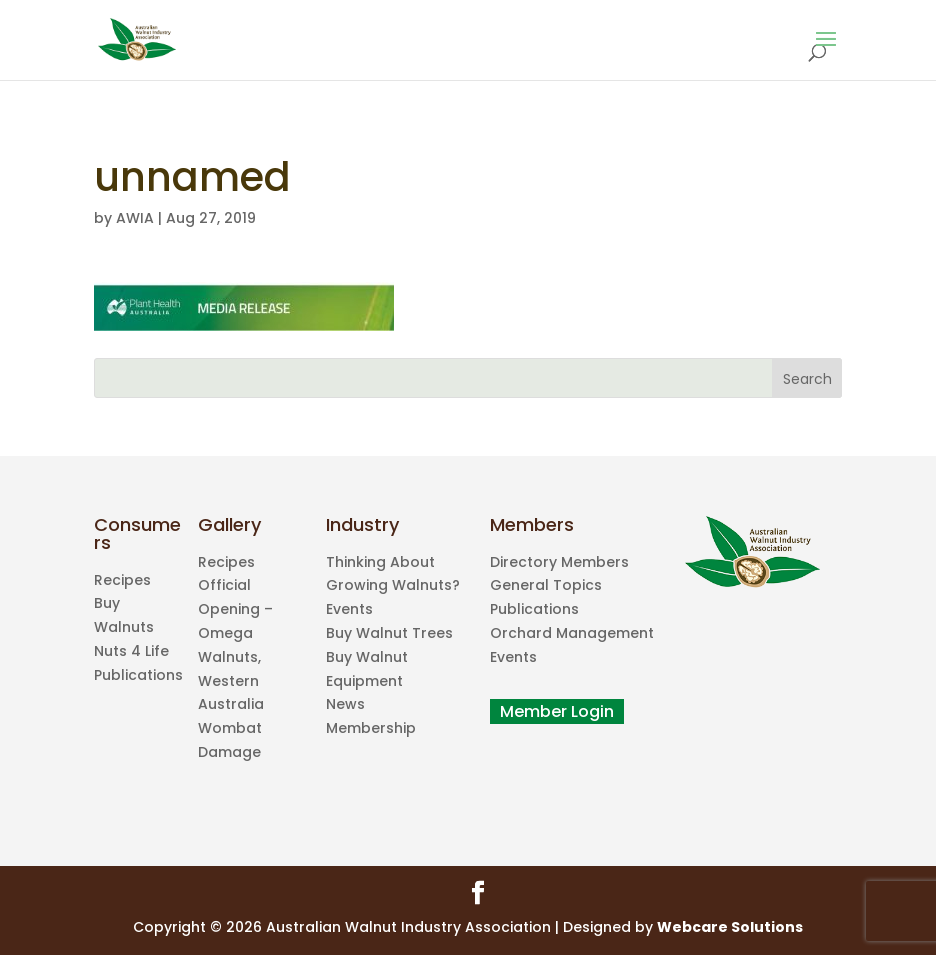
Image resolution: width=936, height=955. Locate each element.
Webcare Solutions (730, 927)
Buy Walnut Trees (389, 633)
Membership (371, 728)
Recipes (122, 580)
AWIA (135, 218)
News (345, 704)
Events (349, 609)
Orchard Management (572, 633)
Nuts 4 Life (131, 651)
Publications (138, 675)
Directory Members (559, 562)
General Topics (546, 585)
